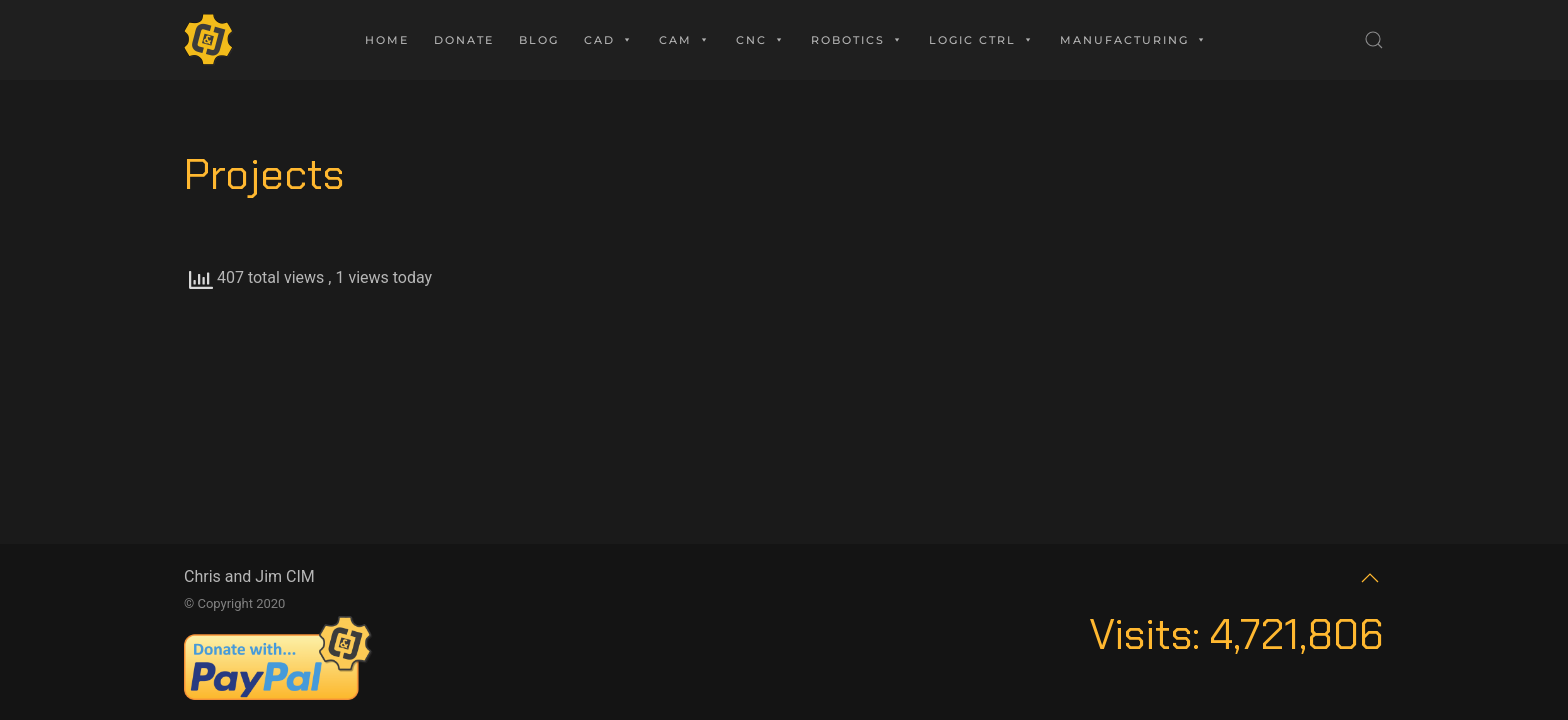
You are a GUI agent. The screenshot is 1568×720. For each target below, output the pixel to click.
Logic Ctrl (982, 40)
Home (387, 40)
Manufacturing (1134, 40)
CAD (609, 40)
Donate (464, 40)
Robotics (857, 40)
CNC (761, 40)
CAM (685, 40)
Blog (539, 40)
